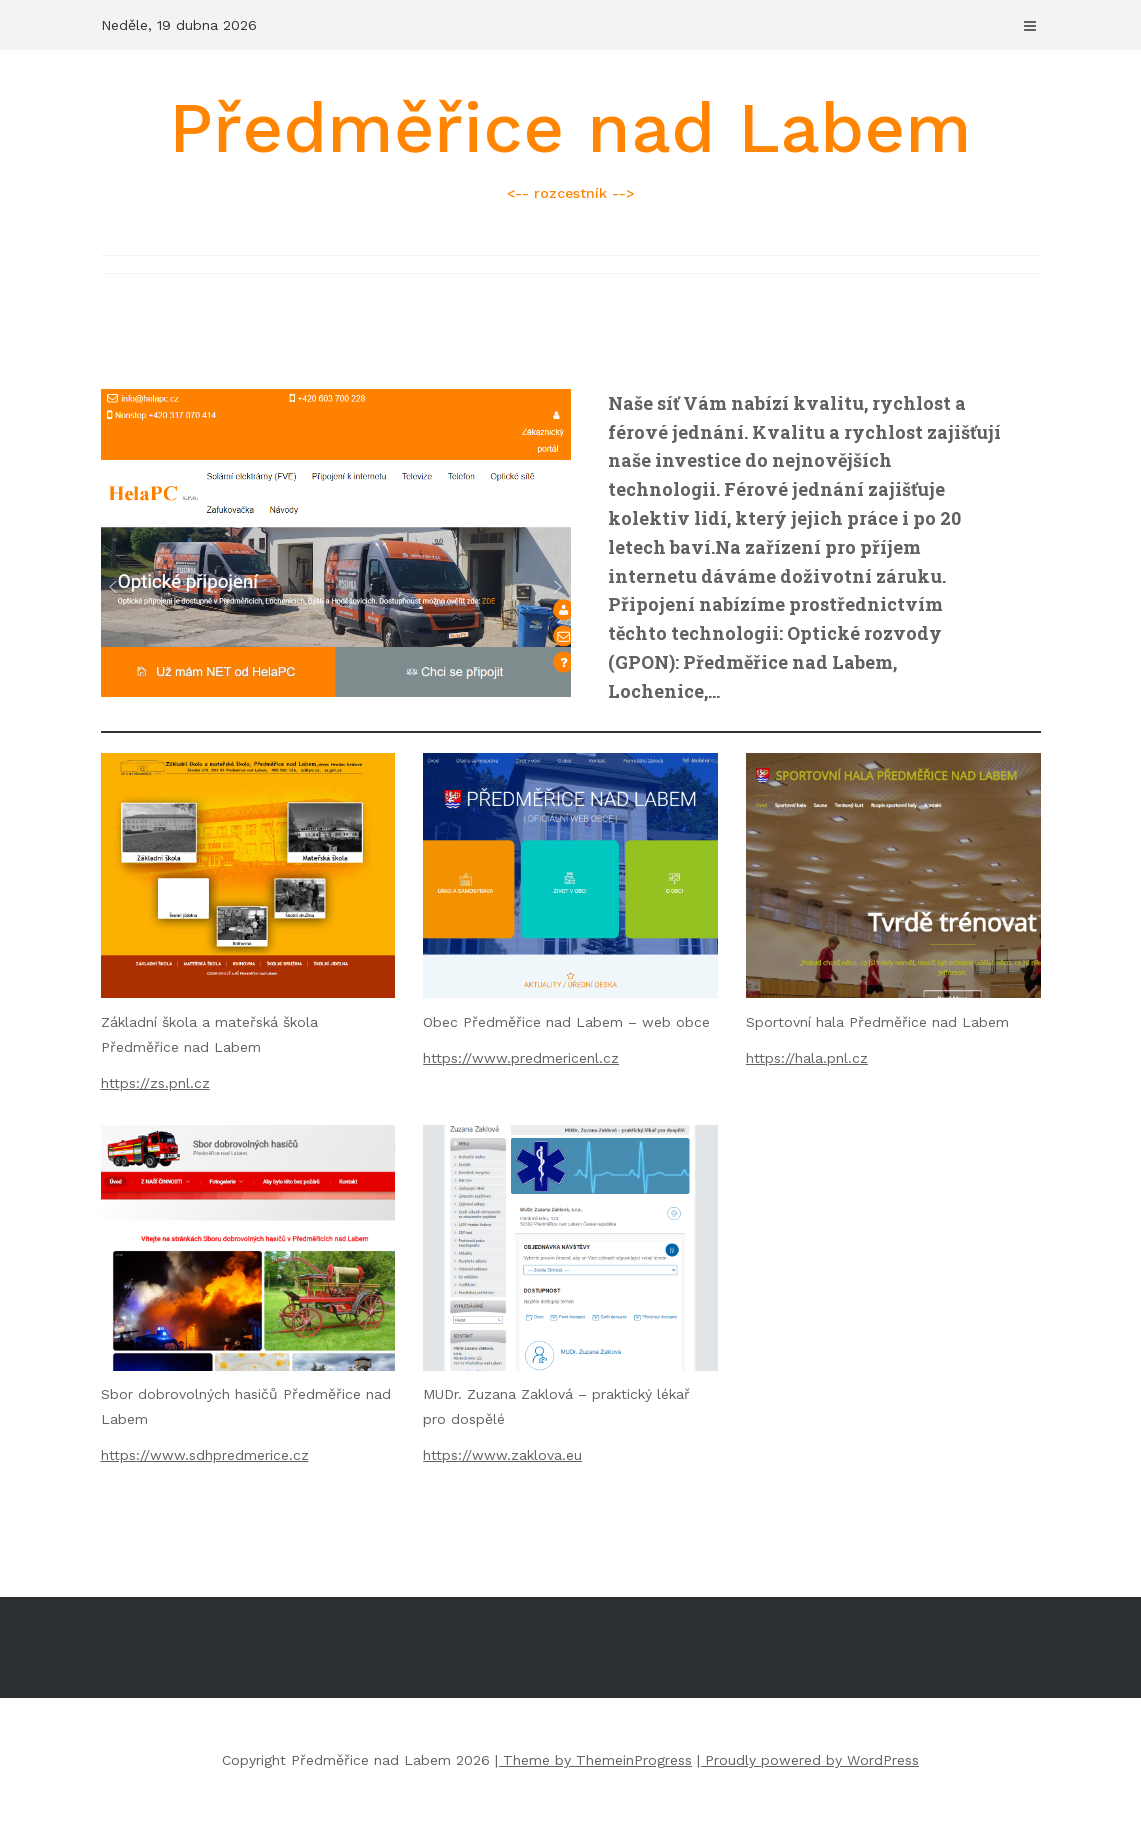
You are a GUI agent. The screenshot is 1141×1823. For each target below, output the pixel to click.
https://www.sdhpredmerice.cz (205, 1455)
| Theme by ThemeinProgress (593, 1760)
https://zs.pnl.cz (155, 1083)
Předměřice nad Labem (571, 145)
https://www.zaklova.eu (502, 1455)
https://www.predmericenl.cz (521, 1058)
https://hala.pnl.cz (807, 1058)
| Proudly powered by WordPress (808, 1760)
